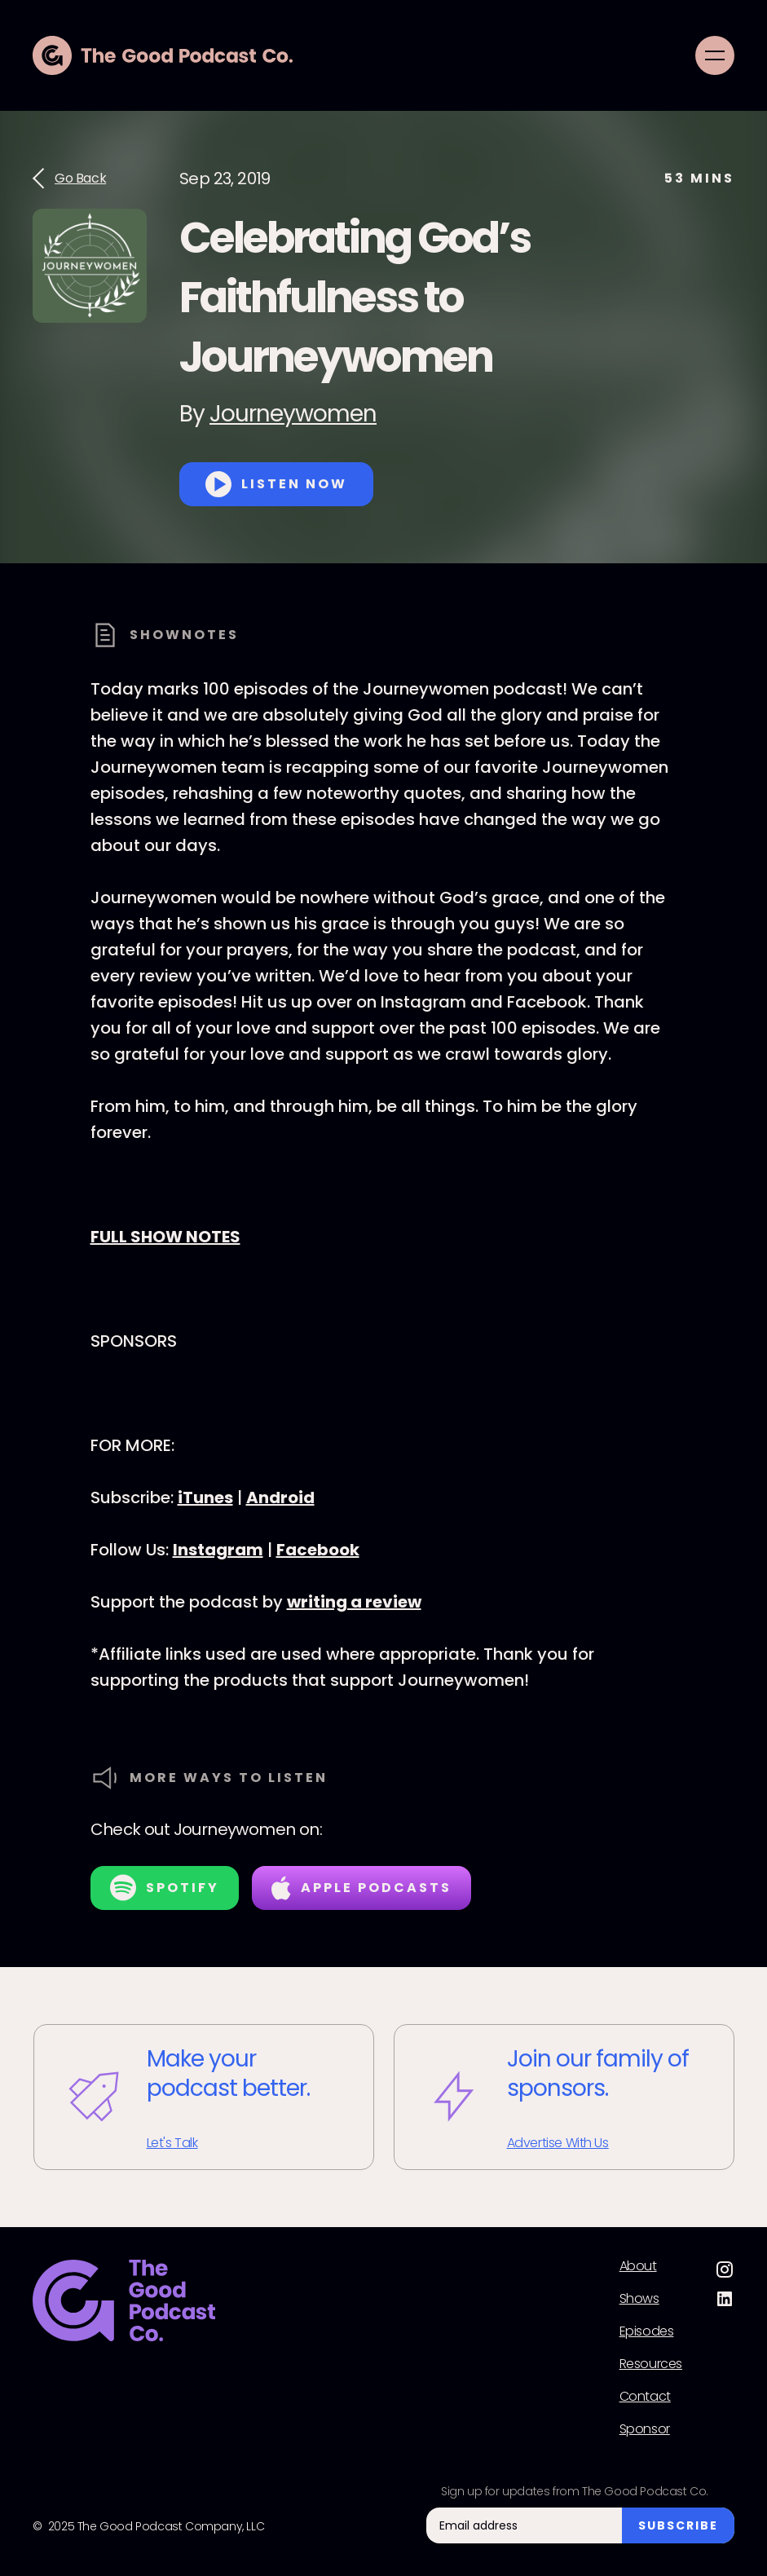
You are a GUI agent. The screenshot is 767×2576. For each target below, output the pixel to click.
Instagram (218, 1549)
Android (280, 1497)
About (638, 2266)
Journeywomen (293, 414)
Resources (650, 2364)
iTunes (205, 1497)
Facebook (317, 1549)
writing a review (354, 1601)
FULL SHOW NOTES (165, 1236)
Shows (639, 2298)
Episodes (646, 2331)
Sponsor (644, 2429)
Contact (645, 2396)
